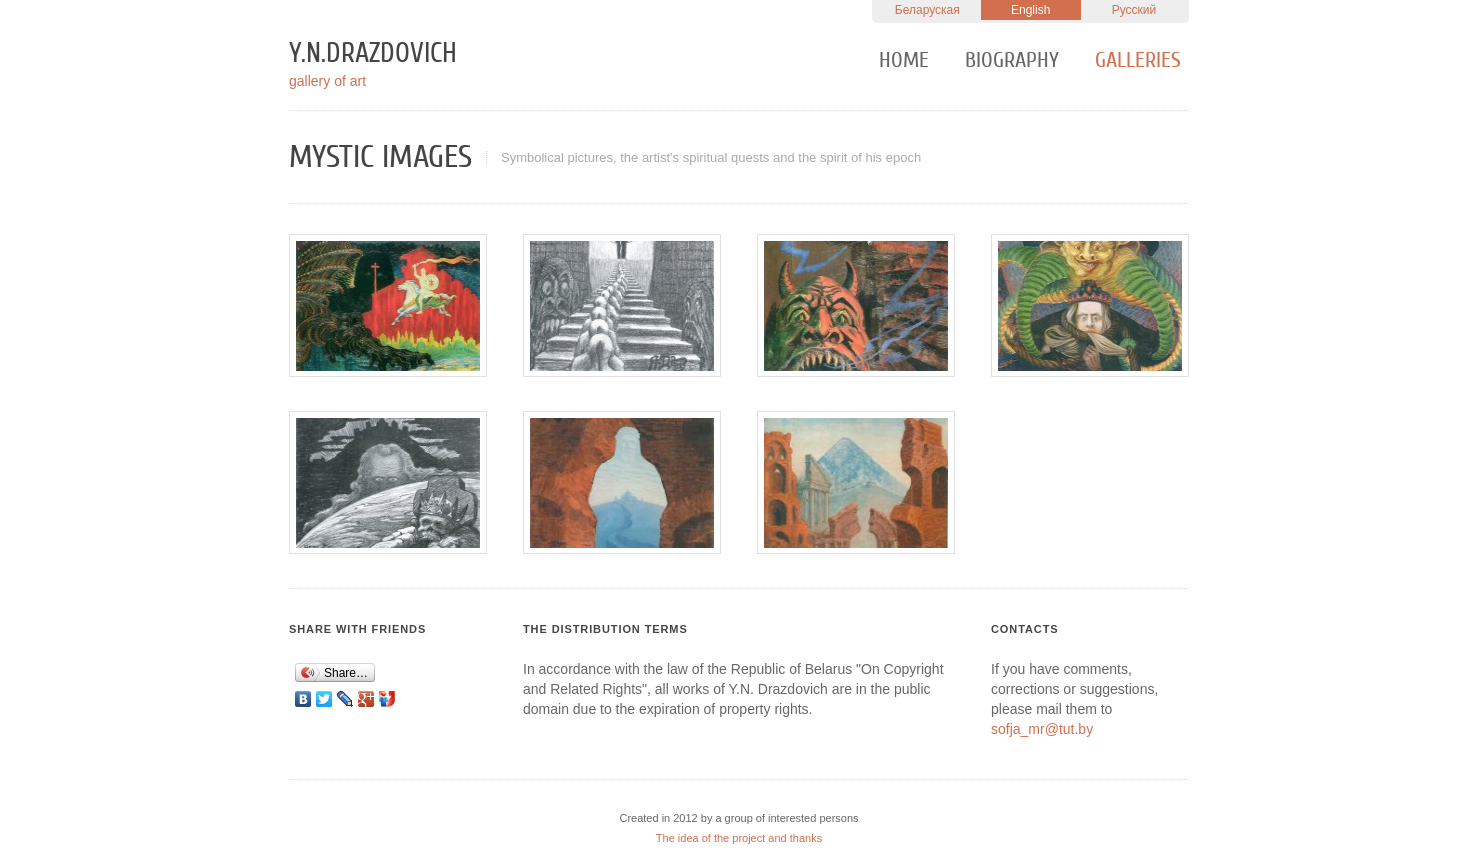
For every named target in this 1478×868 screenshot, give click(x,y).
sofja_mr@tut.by (1042, 729)
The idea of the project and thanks (739, 838)
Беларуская (927, 10)
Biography (1012, 60)
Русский (1134, 10)
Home (904, 60)
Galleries (1138, 60)
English (1030, 10)
